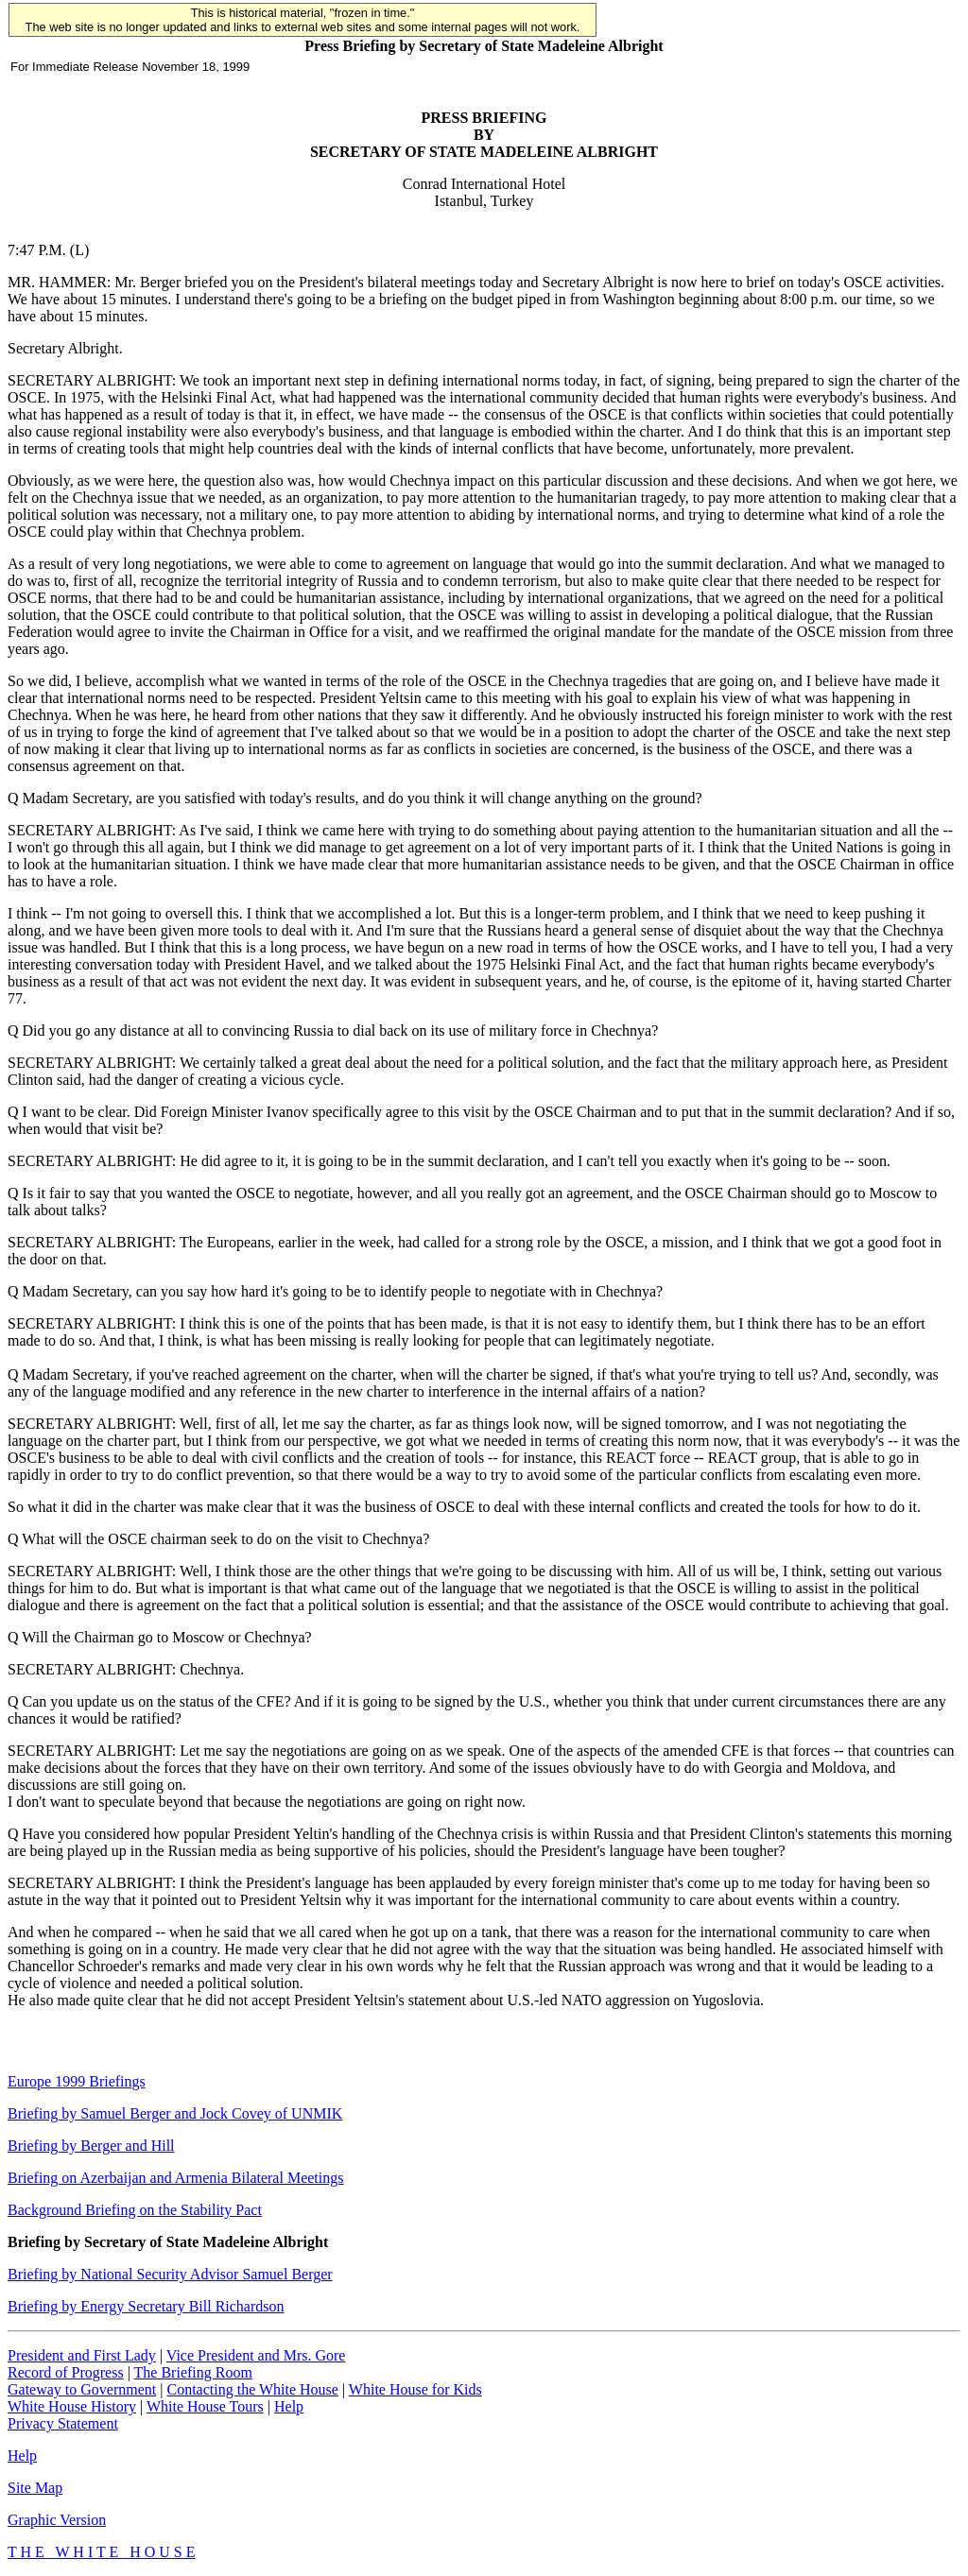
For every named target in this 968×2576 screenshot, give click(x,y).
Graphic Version (57, 2520)
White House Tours (205, 2406)
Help (288, 2406)
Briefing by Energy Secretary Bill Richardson (146, 2306)
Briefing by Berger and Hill (91, 2146)
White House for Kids (415, 2389)
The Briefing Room (193, 2372)
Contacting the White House (251, 2389)
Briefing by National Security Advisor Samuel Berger (170, 2274)
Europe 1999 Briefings (77, 2081)
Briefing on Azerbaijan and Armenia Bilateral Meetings (175, 2178)
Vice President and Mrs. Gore (256, 2355)
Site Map (35, 2488)
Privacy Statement (63, 2423)
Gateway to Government (82, 2389)
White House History (72, 2406)
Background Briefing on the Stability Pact (135, 2210)
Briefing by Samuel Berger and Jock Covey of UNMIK (175, 2113)
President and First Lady (82, 2355)
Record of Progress (66, 2372)
